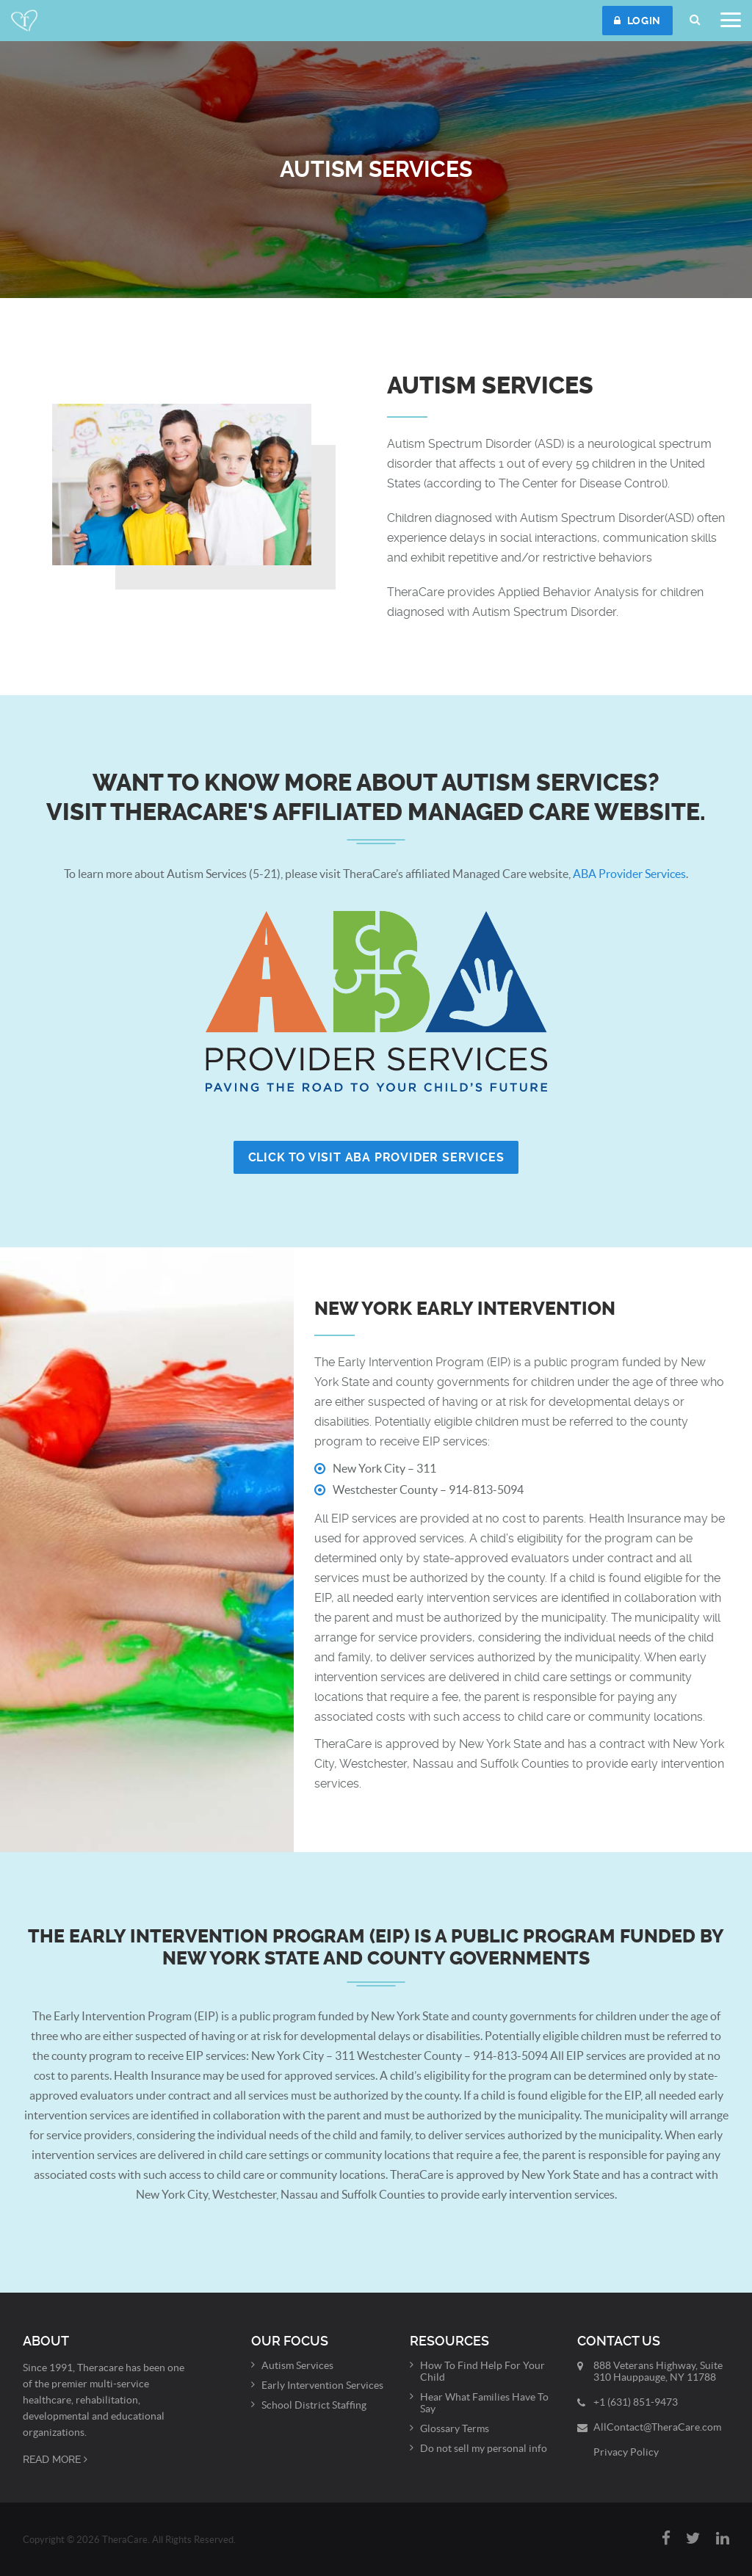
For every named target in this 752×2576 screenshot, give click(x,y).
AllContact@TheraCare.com (657, 2427)
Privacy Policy (626, 2452)
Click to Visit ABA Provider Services (376, 1157)
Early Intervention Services (322, 2385)
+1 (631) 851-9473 (635, 2402)
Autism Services (297, 2365)
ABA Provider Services (629, 873)
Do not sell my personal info (483, 2448)
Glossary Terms (454, 2428)
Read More (55, 2459)
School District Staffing (313, 2405)
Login (637, 20)
